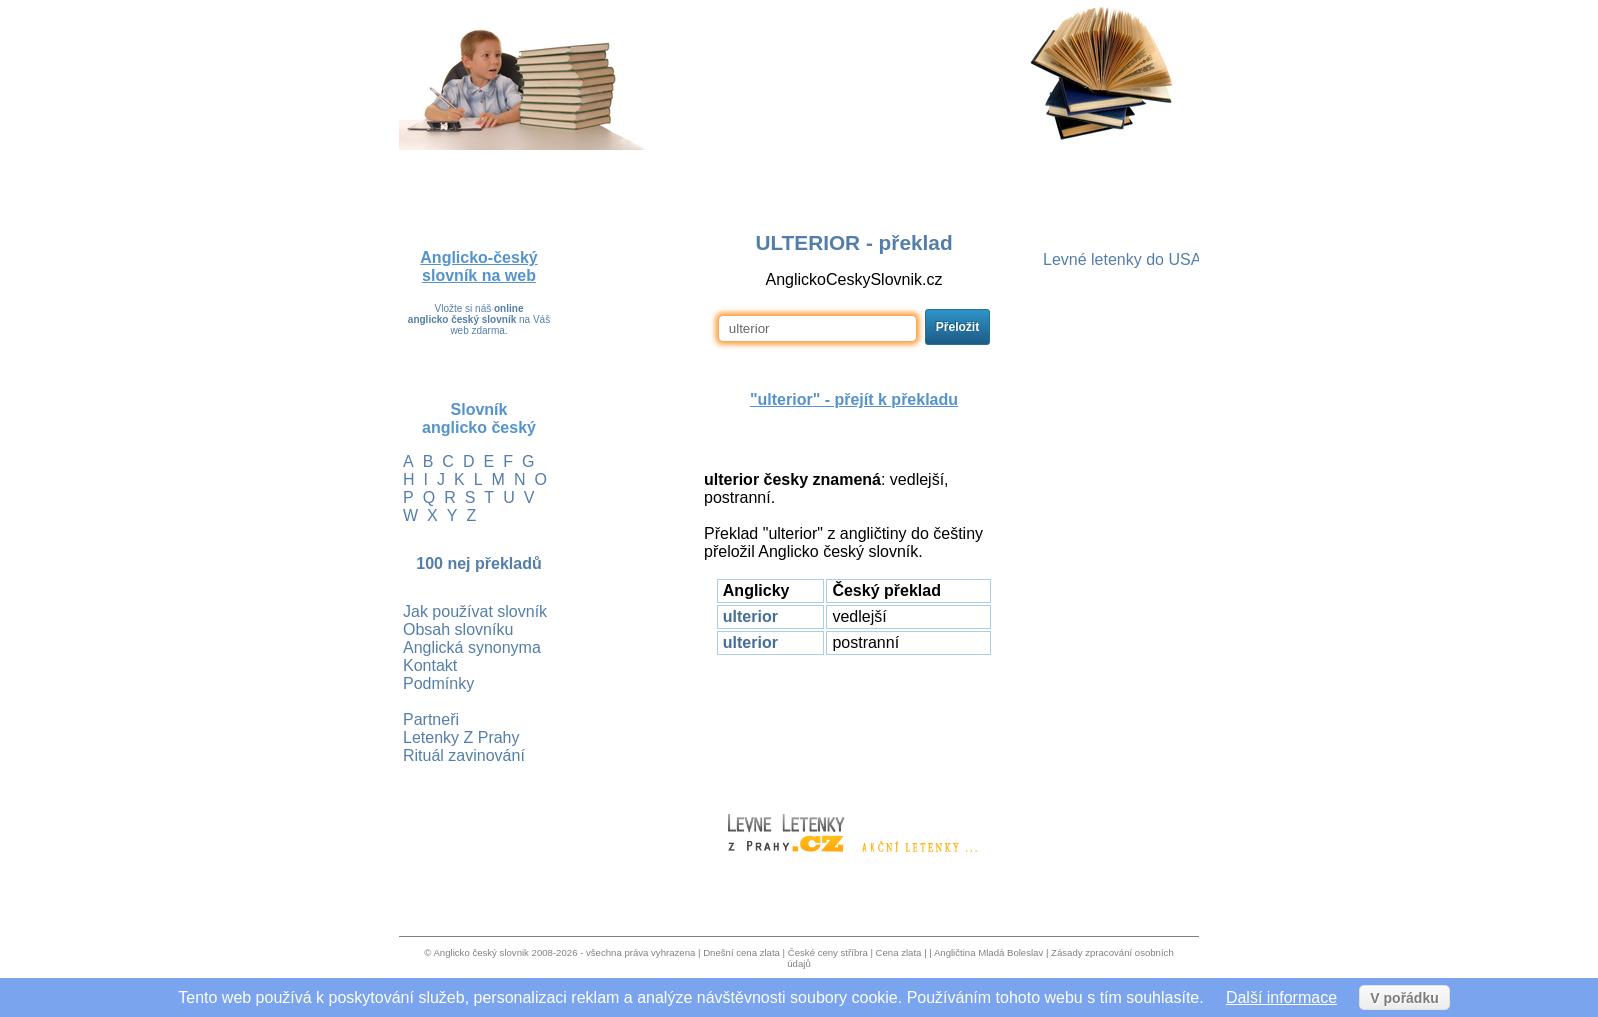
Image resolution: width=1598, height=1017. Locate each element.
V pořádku (1404, 998)
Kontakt (430, 665)
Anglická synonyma (472, 647)
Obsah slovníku (458, 629)
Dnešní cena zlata (741, 952)
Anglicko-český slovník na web (478, 266)
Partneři (431, 719)
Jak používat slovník (475, 611)
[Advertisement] (854, 725)
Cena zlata (899, 952)
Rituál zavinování (464, 755)
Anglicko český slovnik (480, 952)
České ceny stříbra (828, 952)
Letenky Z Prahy (461, 737)
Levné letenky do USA (1122, 259)
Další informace (1281, 997)
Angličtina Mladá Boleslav (988, 952)
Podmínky (438, 683)
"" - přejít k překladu (854, 399)
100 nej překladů (478, 563)
